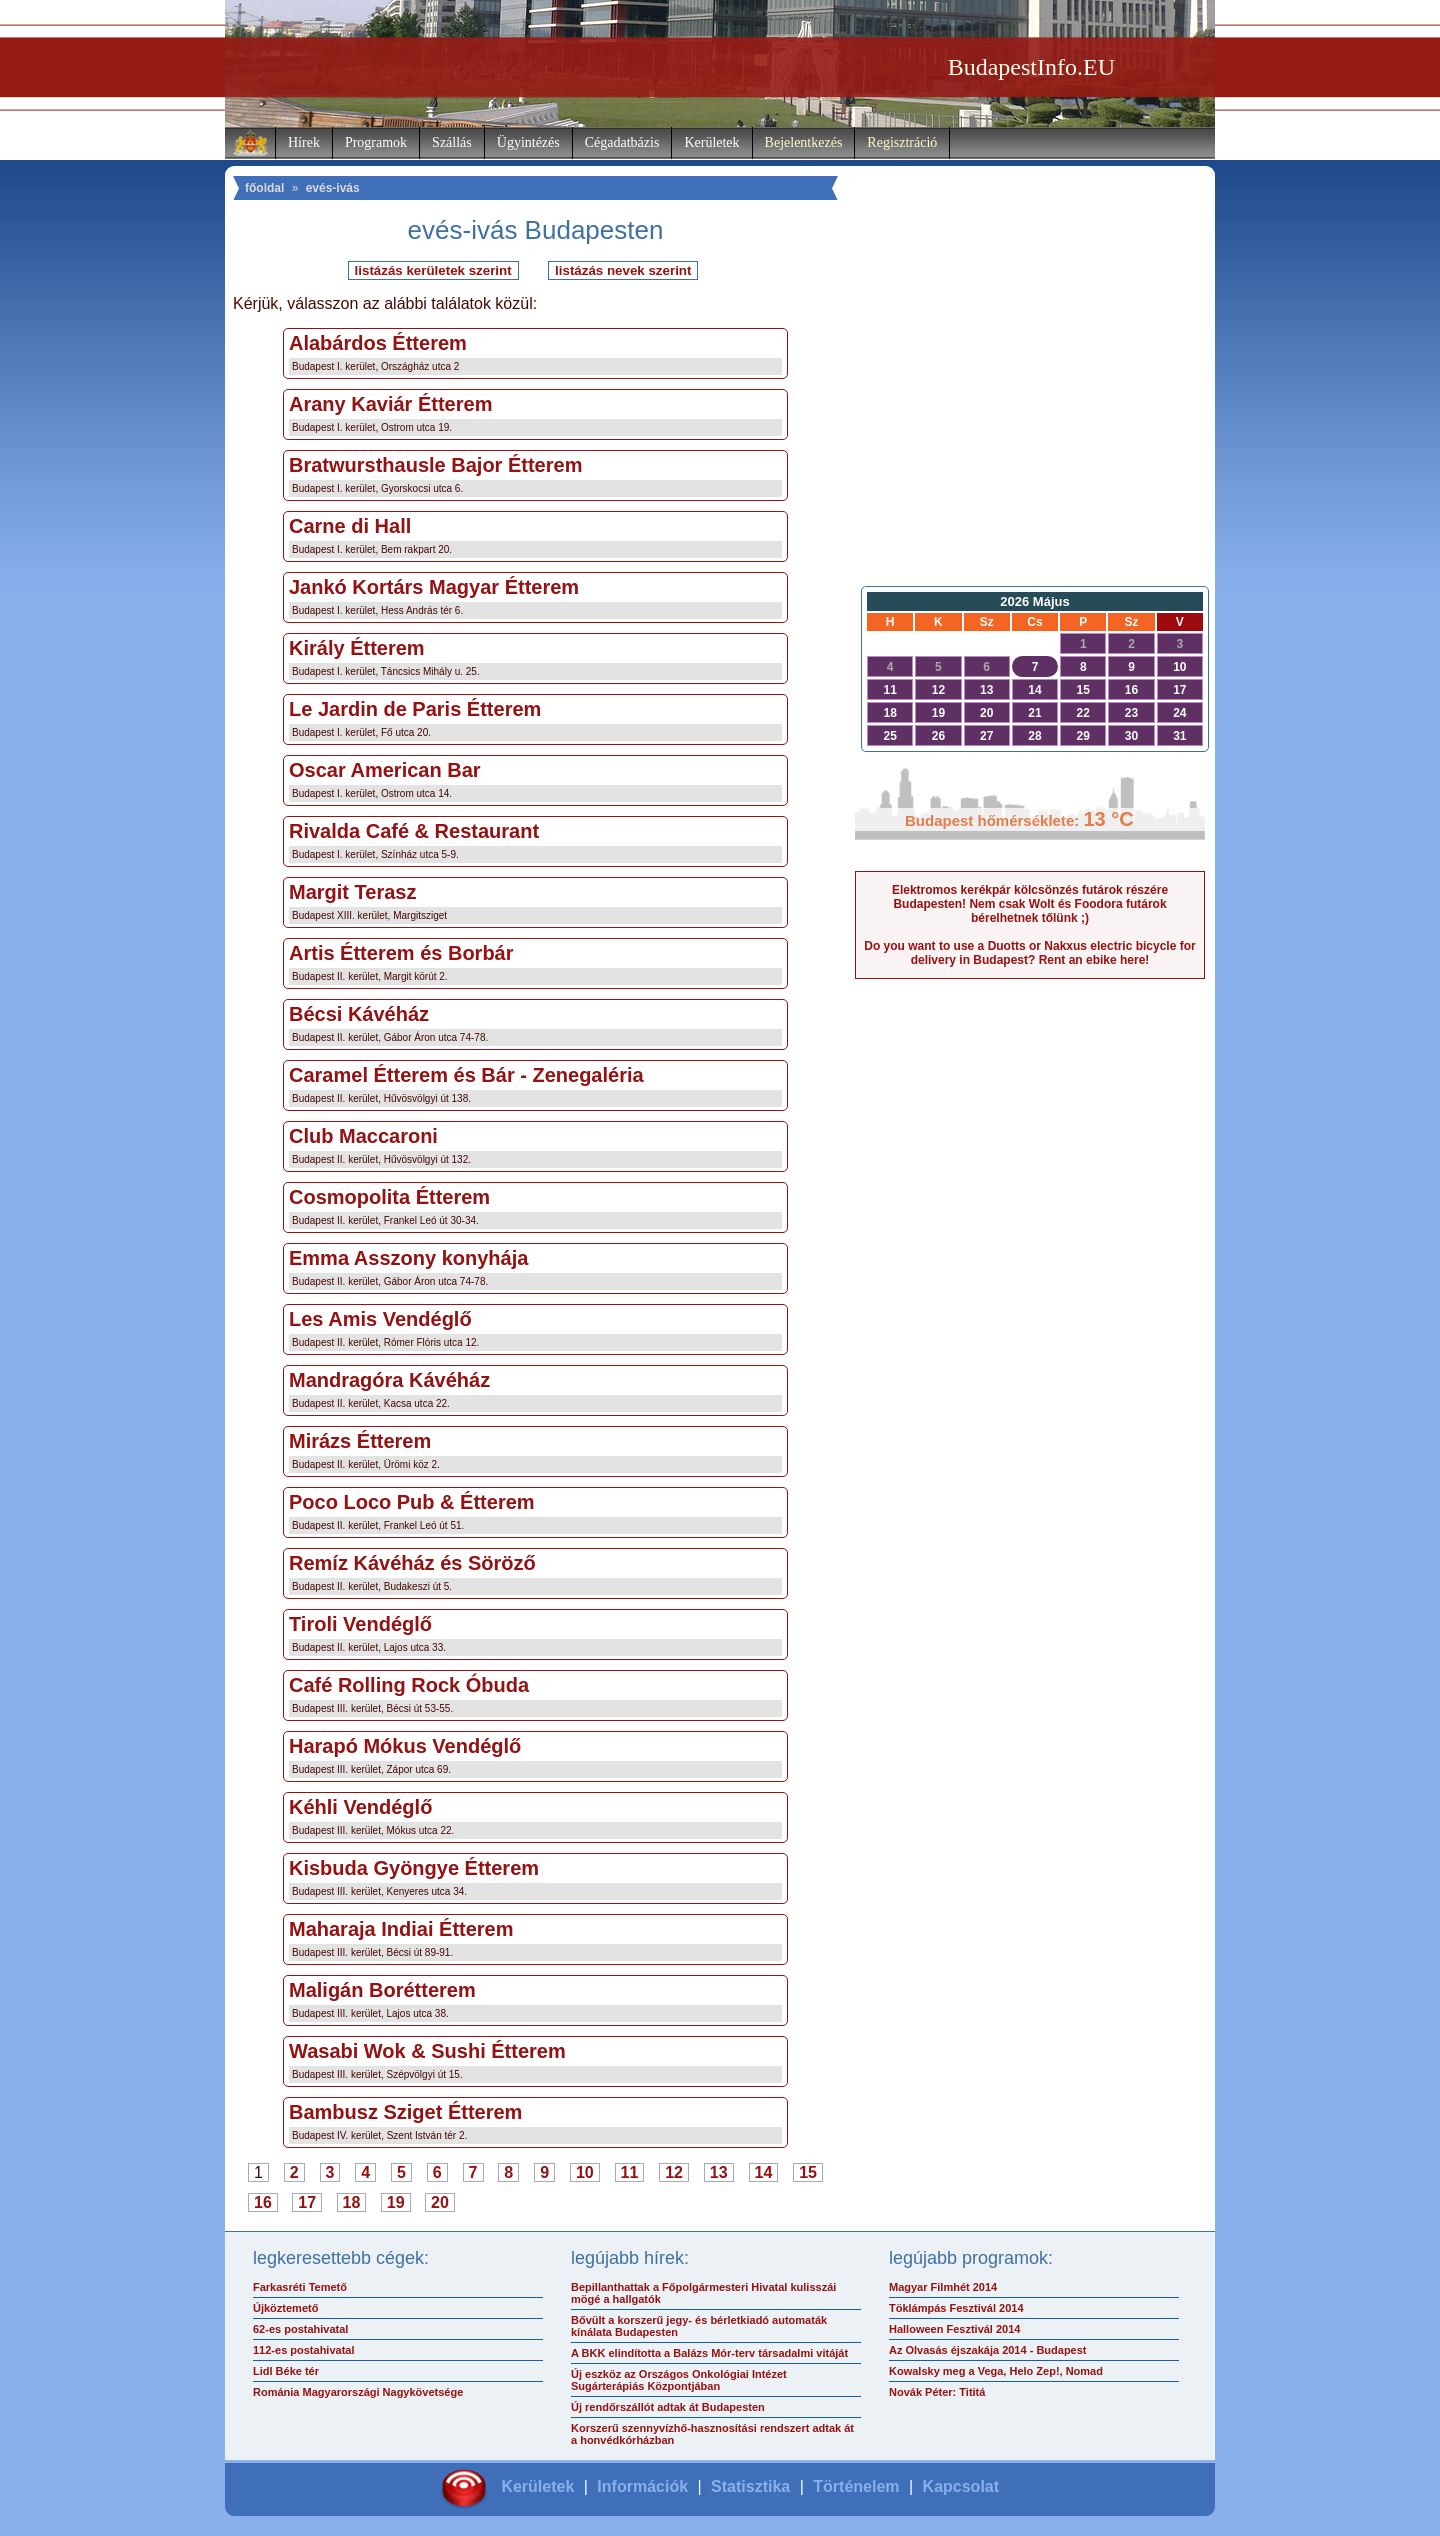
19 (396, 2202)
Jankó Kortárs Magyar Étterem (434, 587)
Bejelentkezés (804, 142)
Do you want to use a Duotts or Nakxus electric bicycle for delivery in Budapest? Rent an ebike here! (1029, 953)
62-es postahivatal (300, 2329)
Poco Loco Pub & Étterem (412, 1502)
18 (352, 2202)
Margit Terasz (352, 892)
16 (263, 2202)
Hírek (304, 142)
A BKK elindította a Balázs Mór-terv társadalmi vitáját (709, 2353)
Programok (376, 142)
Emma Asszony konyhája (408, 1258)
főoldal (264, 188)
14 (764, 2172)
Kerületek (711, 142)
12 (674, 2172)
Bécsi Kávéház (359, 1014)
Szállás (452, 142)
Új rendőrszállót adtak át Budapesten (668, 2407)
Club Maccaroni (363, 1136)
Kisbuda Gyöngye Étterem (414, 1868)
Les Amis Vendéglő (380, 1319)
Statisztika (750, 2486)
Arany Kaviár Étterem (390, 404)
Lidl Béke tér (286, 2371)
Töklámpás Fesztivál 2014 (956, 2308)
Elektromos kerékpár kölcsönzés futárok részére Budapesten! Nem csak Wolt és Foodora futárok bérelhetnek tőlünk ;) (1030, 904)
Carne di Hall (350, 526)
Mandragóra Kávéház (389, 1380)
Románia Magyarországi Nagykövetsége (358, 2392)
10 (585, 2172)
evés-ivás (333, 188)
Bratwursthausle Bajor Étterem (435, 465)
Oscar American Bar (385, 770)
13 (719, 2172)
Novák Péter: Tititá (937, 2392)
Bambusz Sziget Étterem (405, 2112)
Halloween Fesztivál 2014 (954, 2329)
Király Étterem (357, 648)
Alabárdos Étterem (378, 343)
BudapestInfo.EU (1031, 67)
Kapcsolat (961, 2486)
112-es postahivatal (304, 2350)
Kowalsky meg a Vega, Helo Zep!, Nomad (996, 2371)
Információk (642, 2486)
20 (440, 2202)
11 (630, 2172)
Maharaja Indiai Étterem (401, 1929)
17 (307, 2202)
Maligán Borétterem (382, 1990)
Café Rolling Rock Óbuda (409, 1685)
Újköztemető (285, 2308)
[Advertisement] (1030, 416)
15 (808, 2172)
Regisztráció (902, 142)
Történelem (856, 2486)
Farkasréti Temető (300, 2287)
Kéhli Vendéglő (360, 1807)
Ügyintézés (528, 142)
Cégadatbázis (622, 142)
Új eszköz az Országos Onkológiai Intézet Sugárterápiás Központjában (679, 2380)
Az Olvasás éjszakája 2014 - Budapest (988, 2350)
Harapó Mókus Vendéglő (405, 1746)
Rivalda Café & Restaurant (414, 831)
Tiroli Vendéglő (360, 1624)
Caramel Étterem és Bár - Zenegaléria (466, 1075)
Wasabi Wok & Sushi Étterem (427, 2051)
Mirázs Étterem (360, 1441)
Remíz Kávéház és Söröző (412, 1563)
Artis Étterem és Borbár (401, 953)
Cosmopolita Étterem (389, 1197)
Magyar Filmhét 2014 (943, 2287)
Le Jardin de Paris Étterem (415, 709)
